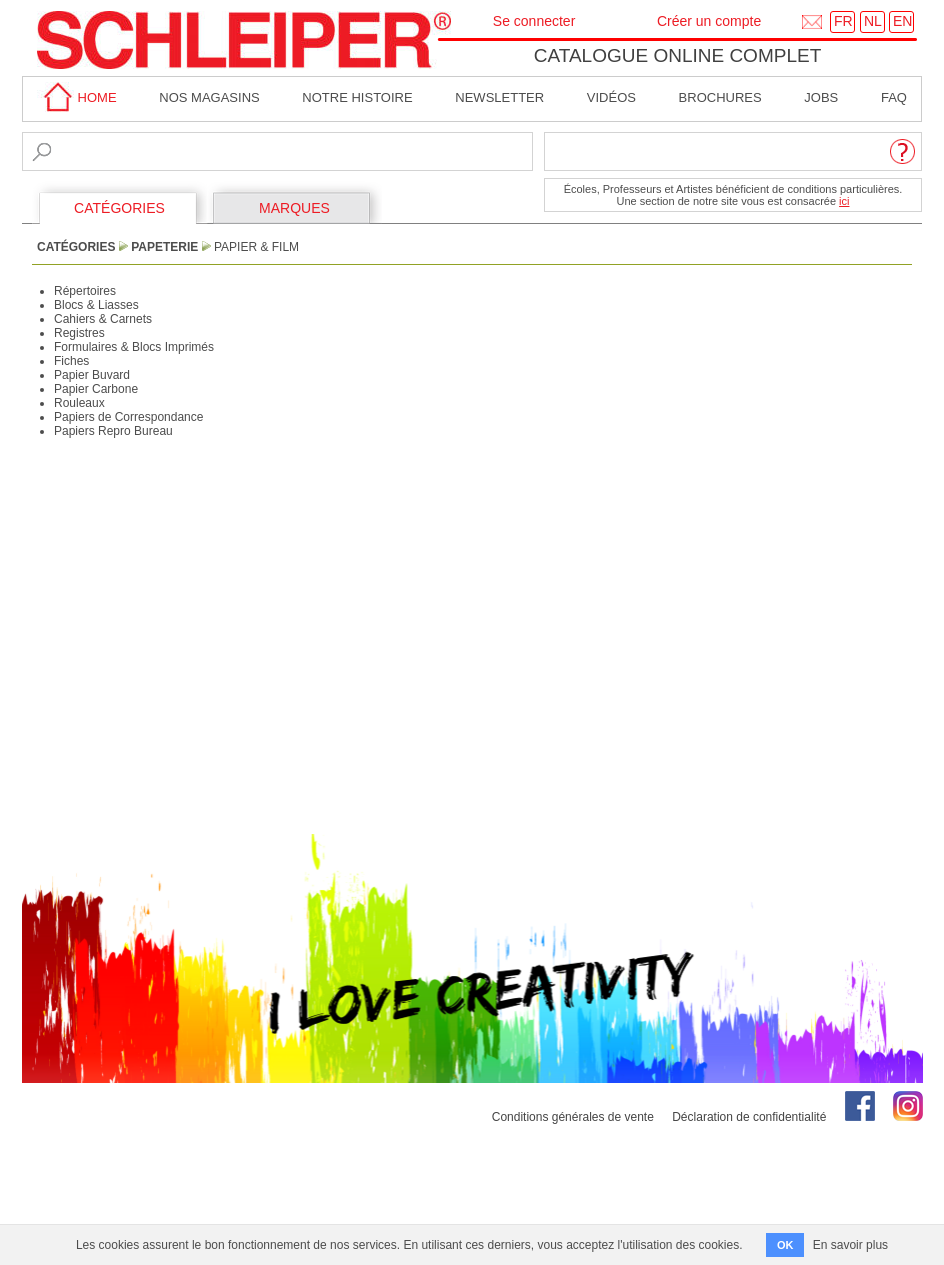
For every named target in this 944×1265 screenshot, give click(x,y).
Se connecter (534, 21)
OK (785, 1245)
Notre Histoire (357, 97)
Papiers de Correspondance (128, 417)
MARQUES (294, 208)
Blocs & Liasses (96, 305)
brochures (720, 97)
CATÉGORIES (119, 208)
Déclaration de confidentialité (749, 1117)
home (77, 97)
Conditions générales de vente (573, 1117)
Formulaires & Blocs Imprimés (134, 347)
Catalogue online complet (678, 55)
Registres (79, 333)
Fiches (71, 361)
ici (844, 201)
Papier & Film (256, 247)
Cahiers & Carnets (103, 319)
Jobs (821, 97)
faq (894, 97)
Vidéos (611, 97)
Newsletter (499, 97)
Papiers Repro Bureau (113, 431)
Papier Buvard (92, 375)
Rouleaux (79, 403)
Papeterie (164, 247)
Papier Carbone (96, 389)
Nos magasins (209, 97)
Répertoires (85, 291)
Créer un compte (709, 21)
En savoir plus (850, 1245)
